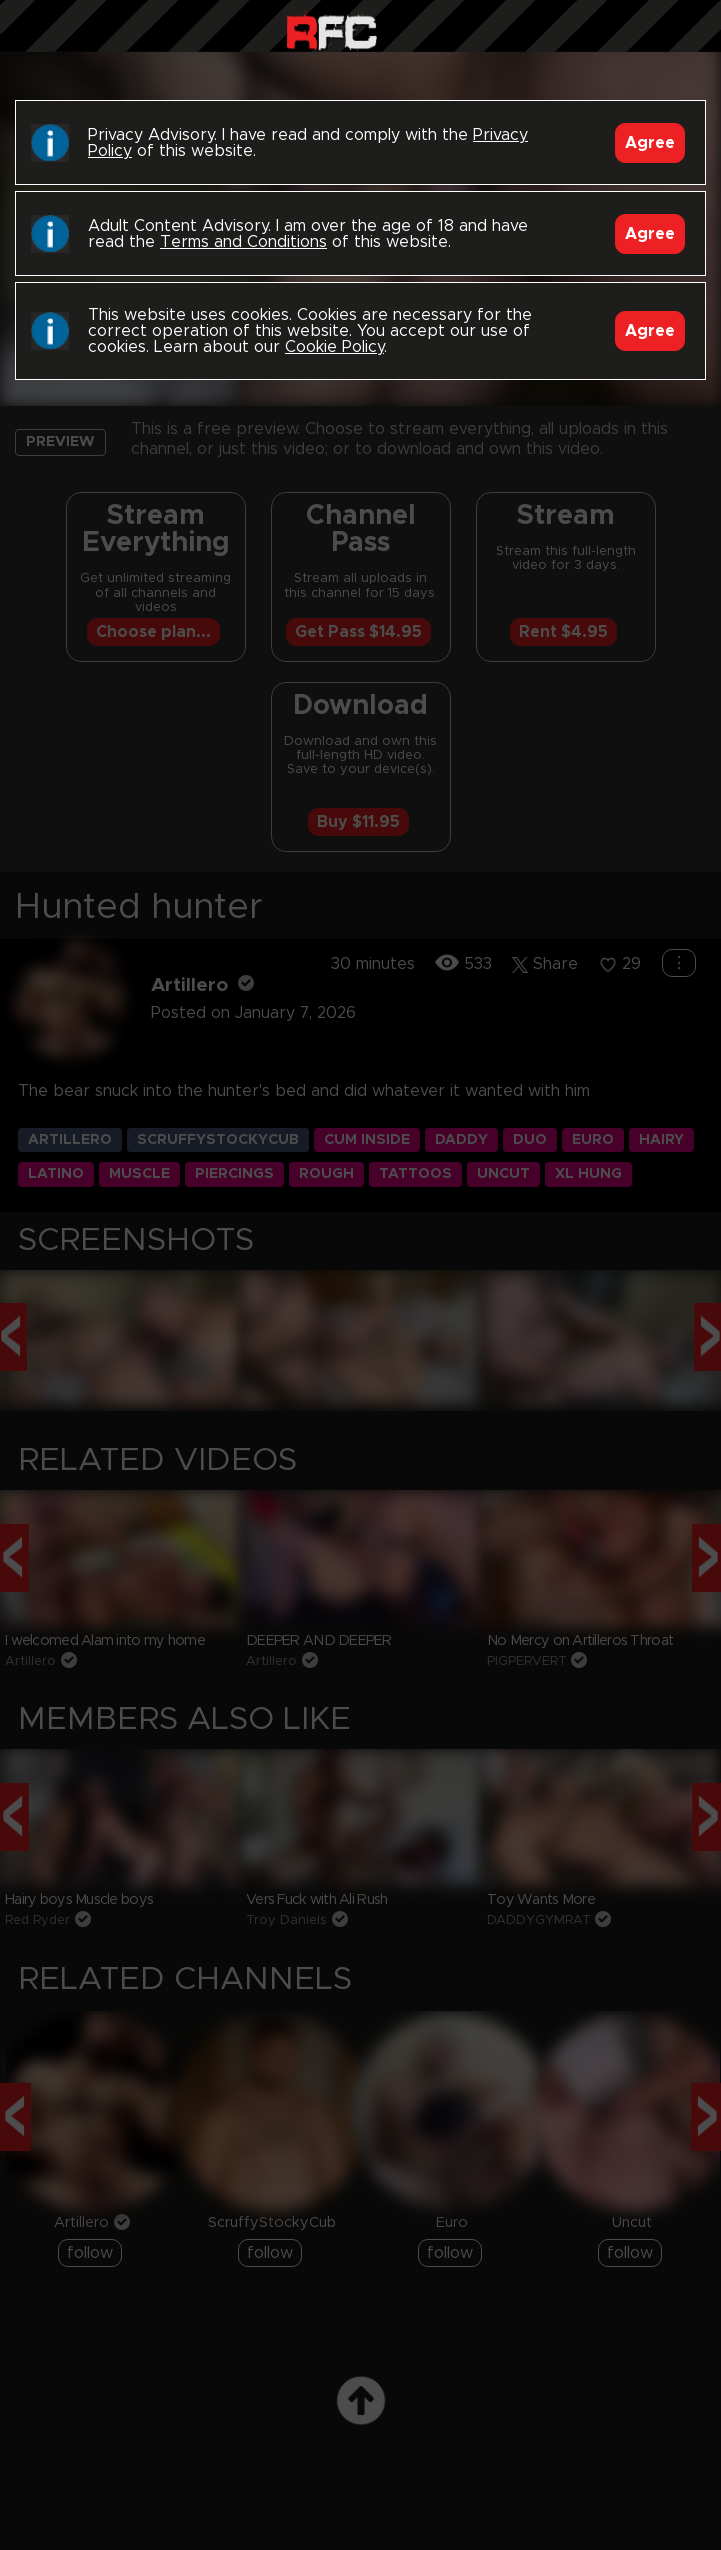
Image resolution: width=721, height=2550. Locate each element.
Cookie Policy (334, 347)
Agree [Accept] (650, 143)
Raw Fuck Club (331, 30)
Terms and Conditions (243, 242)
